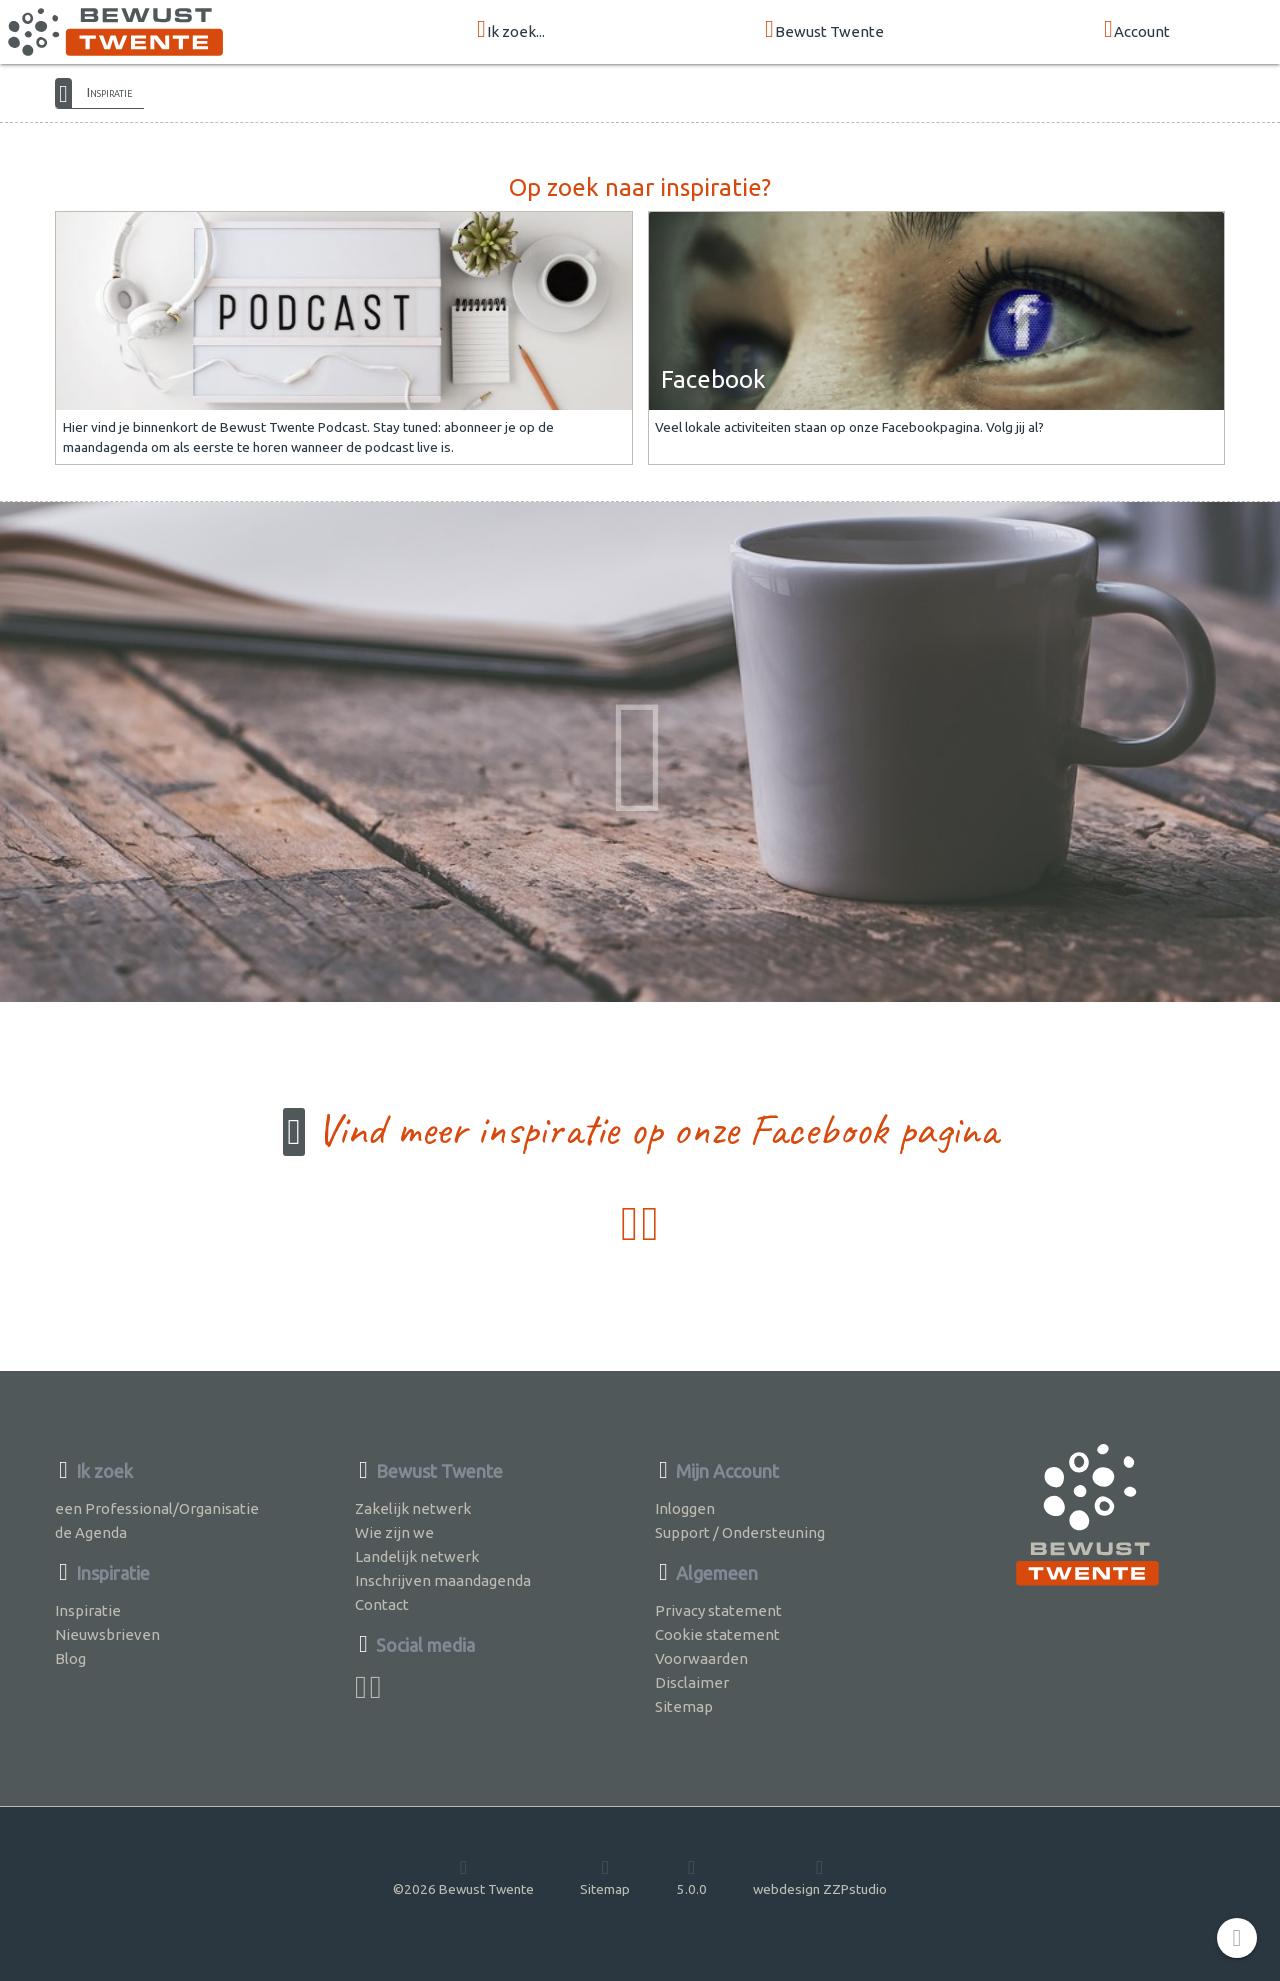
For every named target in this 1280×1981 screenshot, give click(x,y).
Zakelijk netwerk (413, 1508)
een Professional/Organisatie (157, 1508)
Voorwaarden (701, 1658)
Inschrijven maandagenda (443, 1580)
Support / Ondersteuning (740, 1532)
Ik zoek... (511, 30)
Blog (70, 1658)
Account (1137, 30)
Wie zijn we (394, 1532)
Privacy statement (718, 1610)
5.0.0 (692, 1877)
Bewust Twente (824, 30)
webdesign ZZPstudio (820, 1877)
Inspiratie (109, 92)
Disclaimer (692, 1682)
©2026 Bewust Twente (463, 1877)
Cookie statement (717, 1634)
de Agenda (91, 1532)
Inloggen (685, 1508)
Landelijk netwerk (417, 1556)
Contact (382, 1604)
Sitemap (684, 1706)
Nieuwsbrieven (107, 1634)
